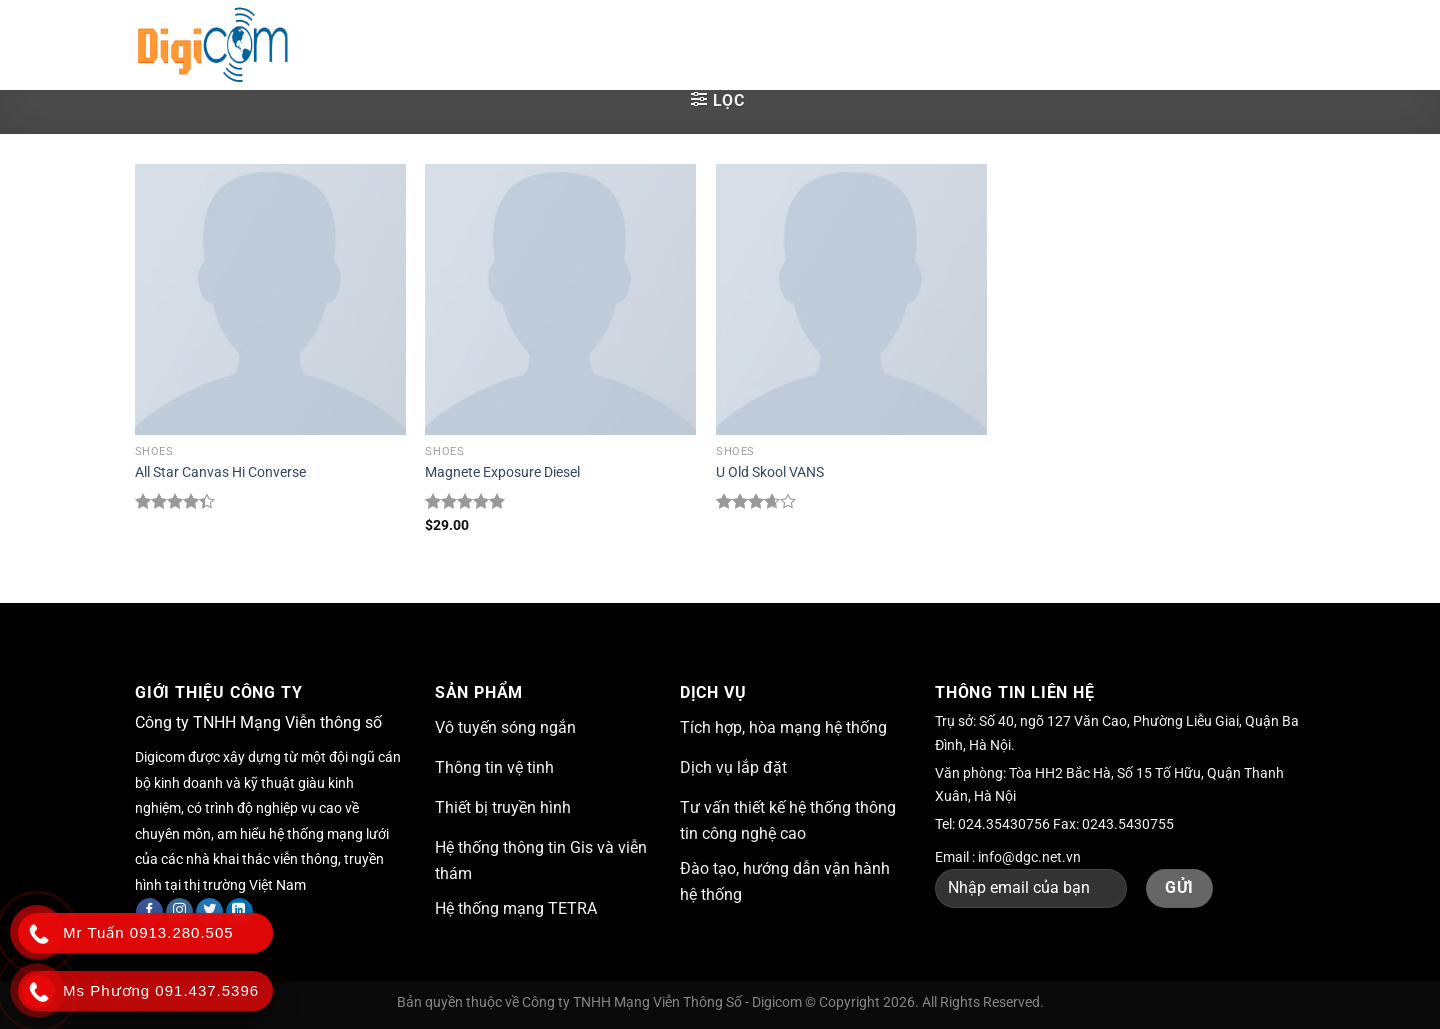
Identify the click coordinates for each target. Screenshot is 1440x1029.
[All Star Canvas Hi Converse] (270, 299)
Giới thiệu (500, 45)
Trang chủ (387, 44)
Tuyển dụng (941, 44)
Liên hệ (1040, 44)
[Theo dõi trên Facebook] (149, 912)
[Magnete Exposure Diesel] (560, 299)
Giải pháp (615, 45)
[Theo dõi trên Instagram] (179, 912)
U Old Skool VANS (770, 472)
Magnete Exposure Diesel (502, 472)
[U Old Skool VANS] (851, 299)
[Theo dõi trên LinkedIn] (239, 912)
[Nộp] (1284, 45)
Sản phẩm (824, 45)
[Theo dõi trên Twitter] (209, 912)
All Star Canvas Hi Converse (220, 472)
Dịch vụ (718, 45)
